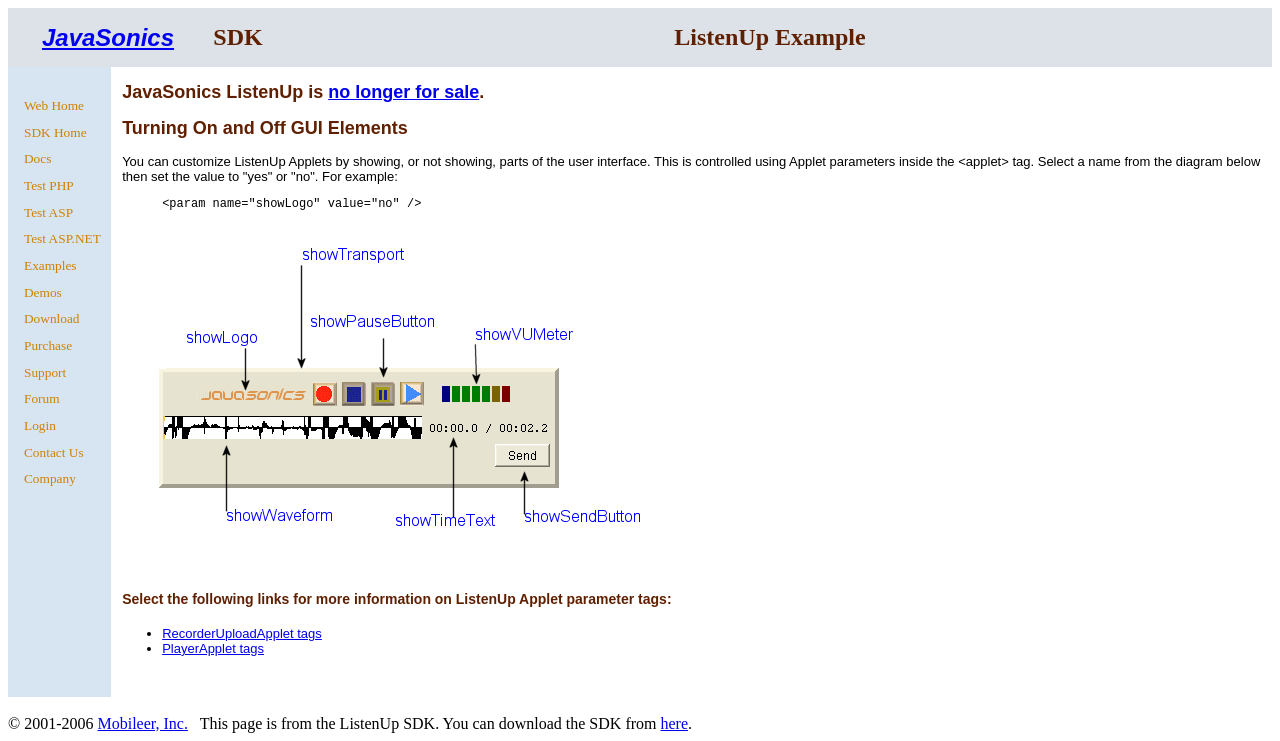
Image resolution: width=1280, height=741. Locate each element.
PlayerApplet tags (213, 648)
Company (50, 478)
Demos (43, 292)
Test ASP (48, 212)
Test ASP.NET (62, 238)
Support (45, 372)
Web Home (54, 105)
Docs (37, 158)
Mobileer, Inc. (142, 723)
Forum (42, 398)
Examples (50, 265)
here (674, 723)
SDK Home (55, 132)
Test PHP (49, 185)
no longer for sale (403, 92)
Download (52, 318)
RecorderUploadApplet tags (242, 633)
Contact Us (54, 452)
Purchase (48, 345)
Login (40, 425)
